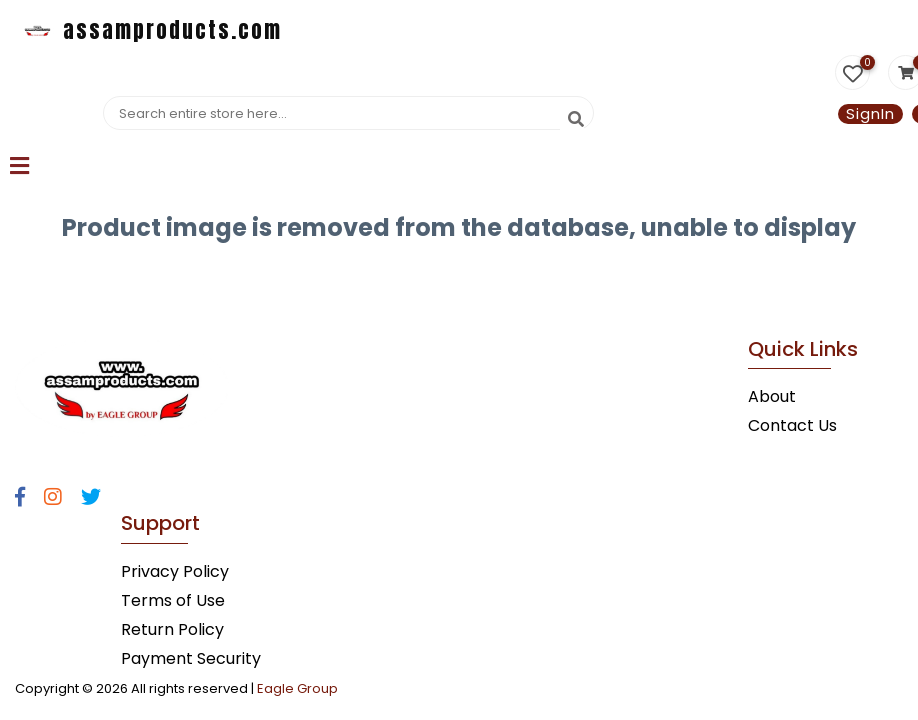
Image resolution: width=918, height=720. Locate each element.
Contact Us (792, 425)
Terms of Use (173, 600)
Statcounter (48, 274)
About (772, 396)
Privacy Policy (175, 571)
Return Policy (172, 629)
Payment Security (191, 658)
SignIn (870, 114)
